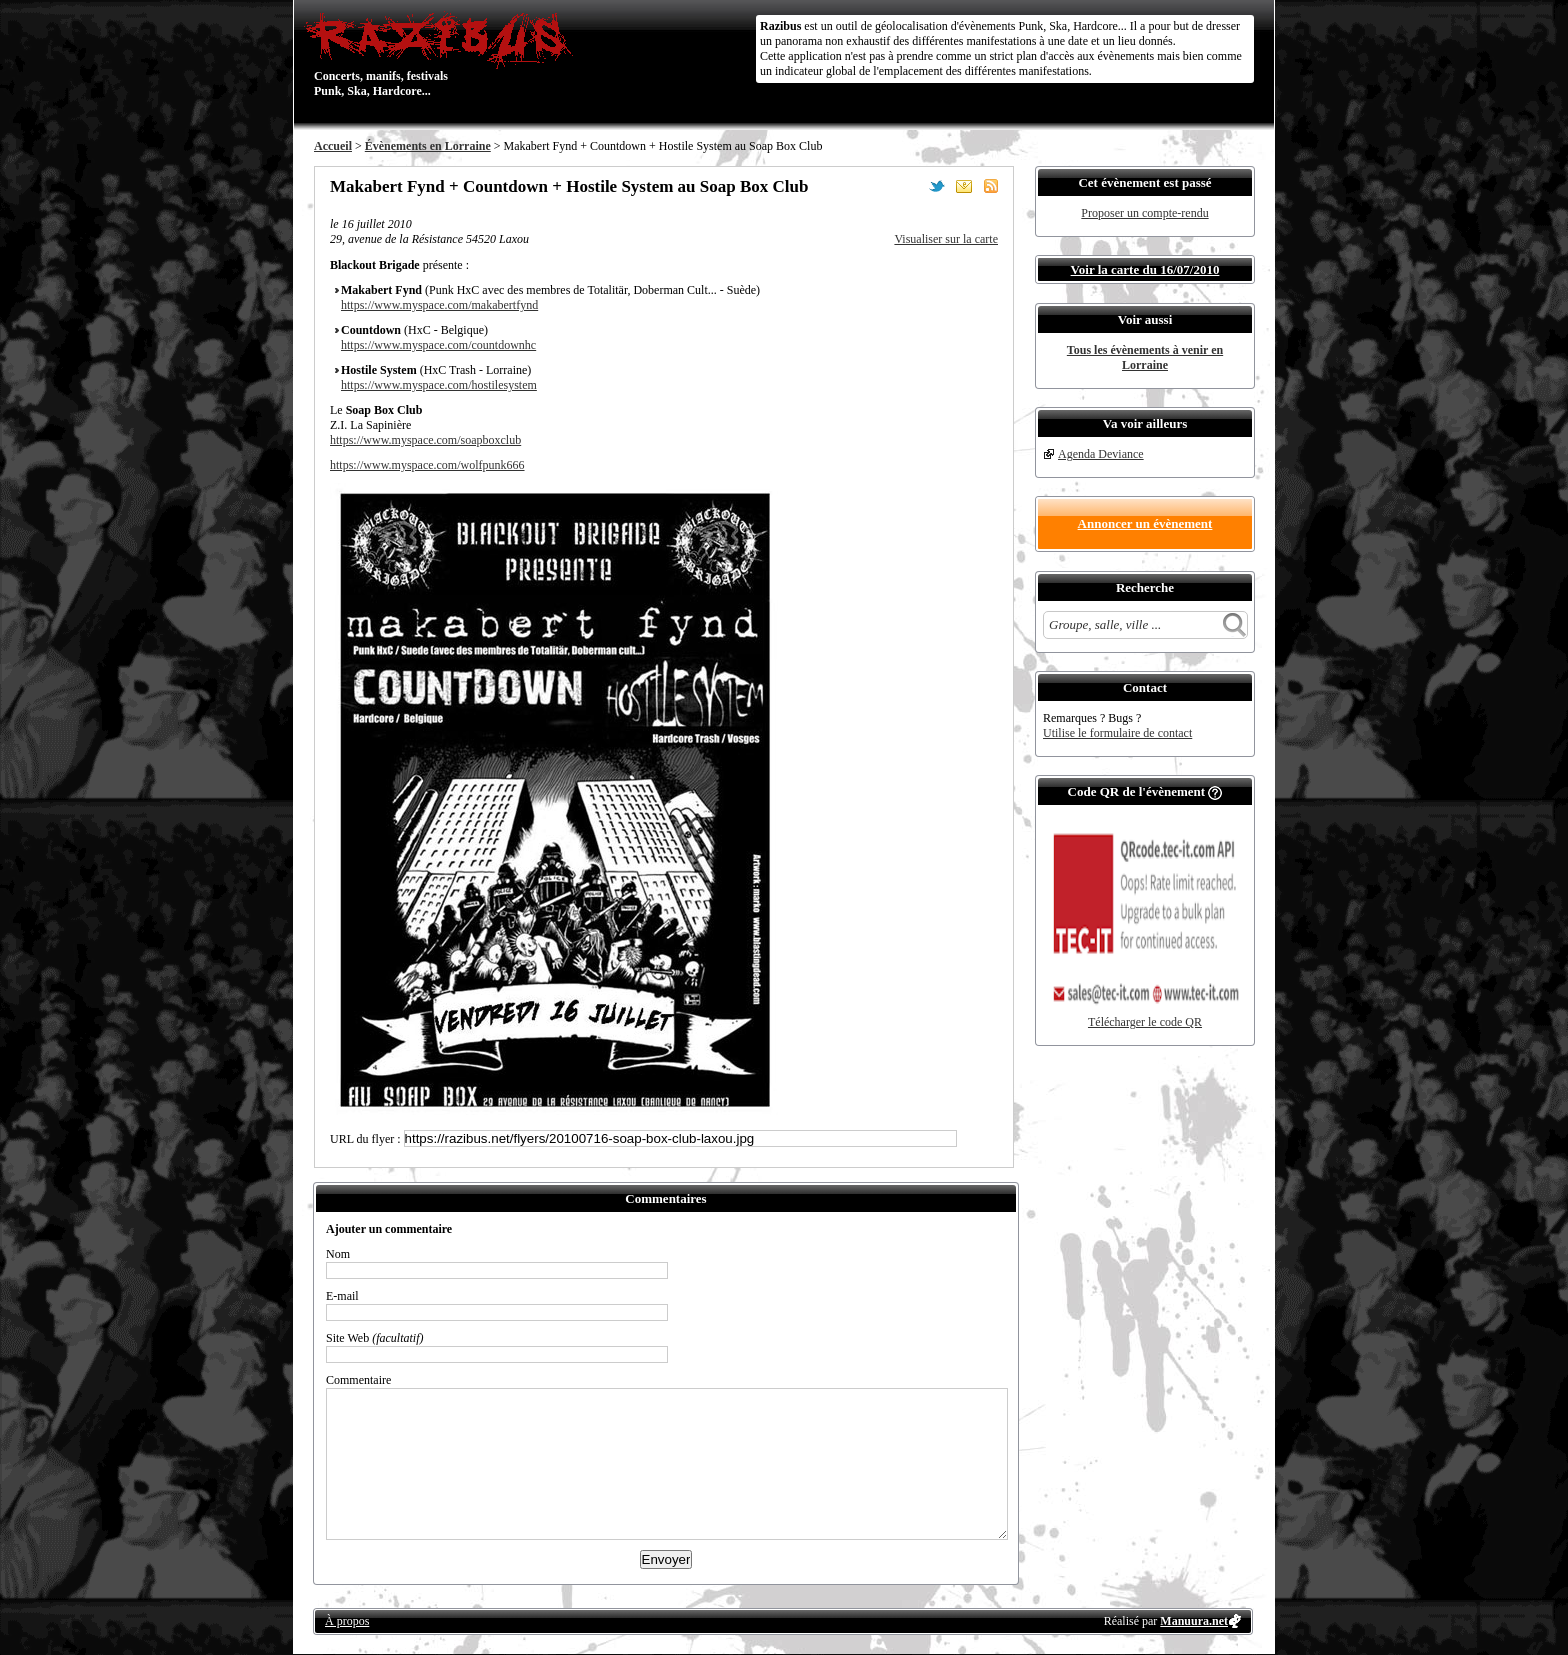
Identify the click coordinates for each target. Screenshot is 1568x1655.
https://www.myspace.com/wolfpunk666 (427, 465)
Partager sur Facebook (910, 186)
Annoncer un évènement (1145, 523)
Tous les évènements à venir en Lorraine (1145, 357)
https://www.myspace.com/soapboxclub (425, 440)
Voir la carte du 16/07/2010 (1145, 269)
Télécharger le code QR (1145, 1022)
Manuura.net (1194, 1621)
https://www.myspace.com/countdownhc (438, 345)
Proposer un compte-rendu (1144, 213)
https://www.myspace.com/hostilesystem (439, 385)
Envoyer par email (964, 186)
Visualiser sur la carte (946, 239)
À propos (347, 1621)
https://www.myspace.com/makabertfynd (439, 305)
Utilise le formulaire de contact (1117, 733)
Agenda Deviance (1101, 454)
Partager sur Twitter (937, 186)
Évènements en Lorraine (428, 146)
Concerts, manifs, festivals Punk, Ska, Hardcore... (443, 54)
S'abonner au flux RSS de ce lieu (991, 186)
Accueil (333, 146)
